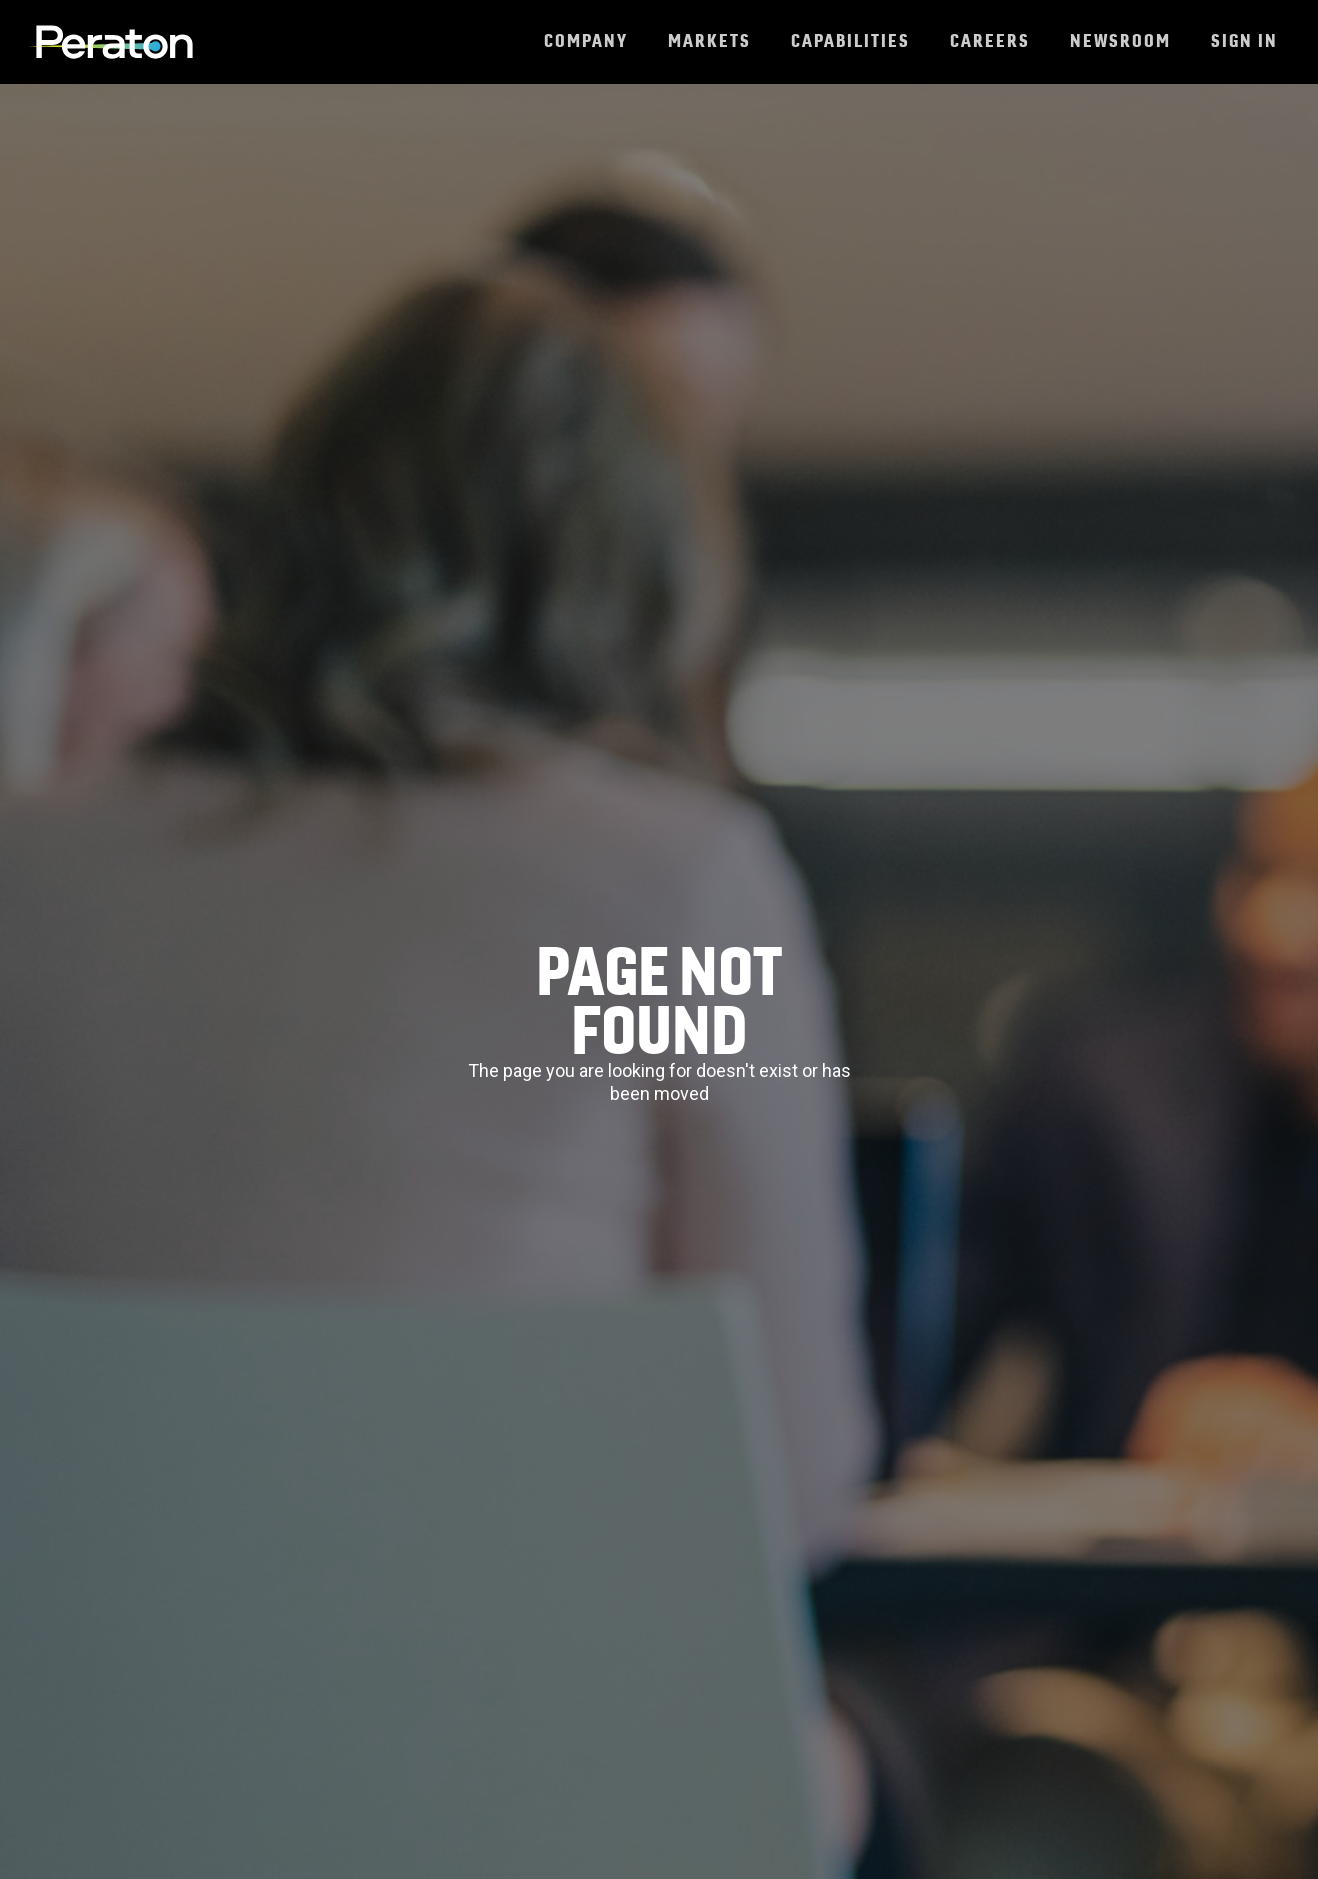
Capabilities (850, 40)
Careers (990, 40)
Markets (709, 40)
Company (586, 40)
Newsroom (1120, 40)
